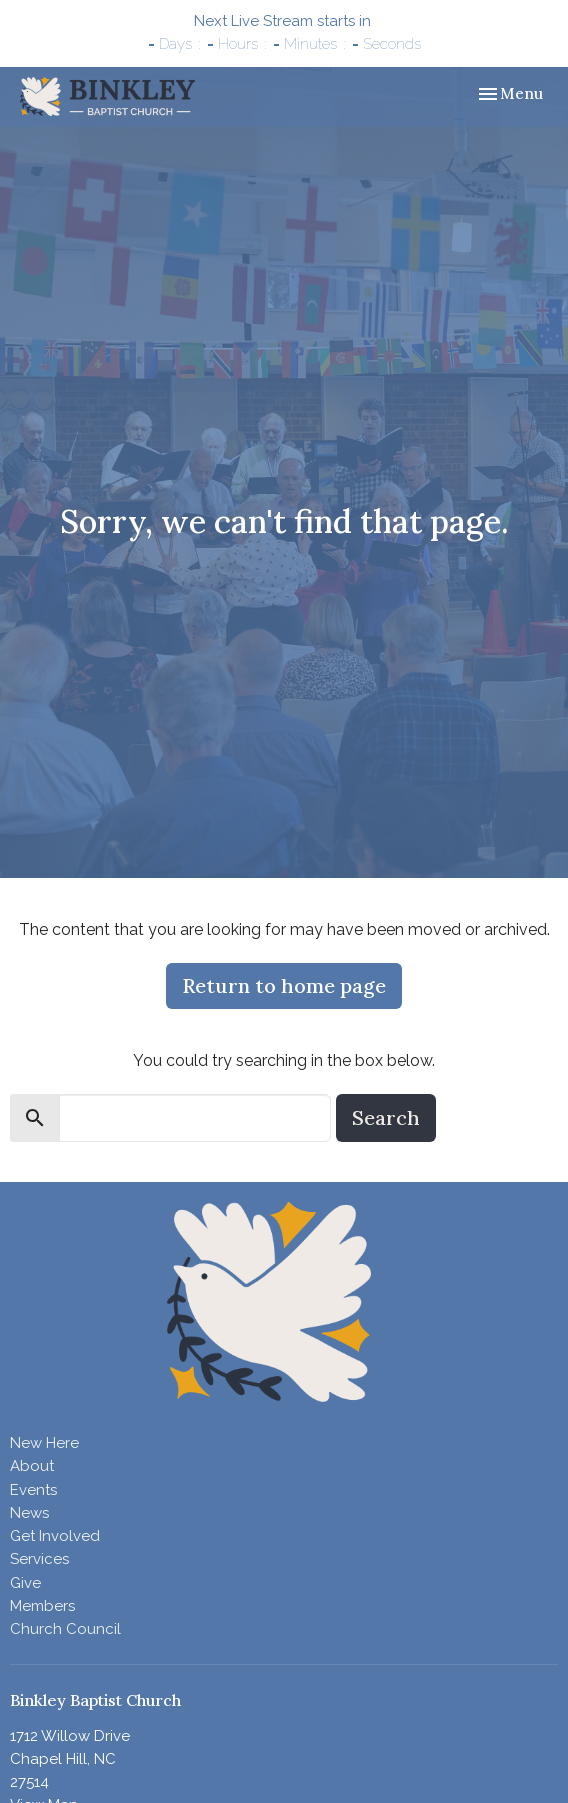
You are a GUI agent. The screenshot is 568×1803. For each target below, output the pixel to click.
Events (33, 1490)
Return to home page (284, 985)
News (29, 1513)
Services (39, 1559)
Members (42, 1606)
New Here (44, 1443)
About (32, 1466)
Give (25, 1583)
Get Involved (55, 1536)
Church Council (65, 1629)
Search (386, 1117)
